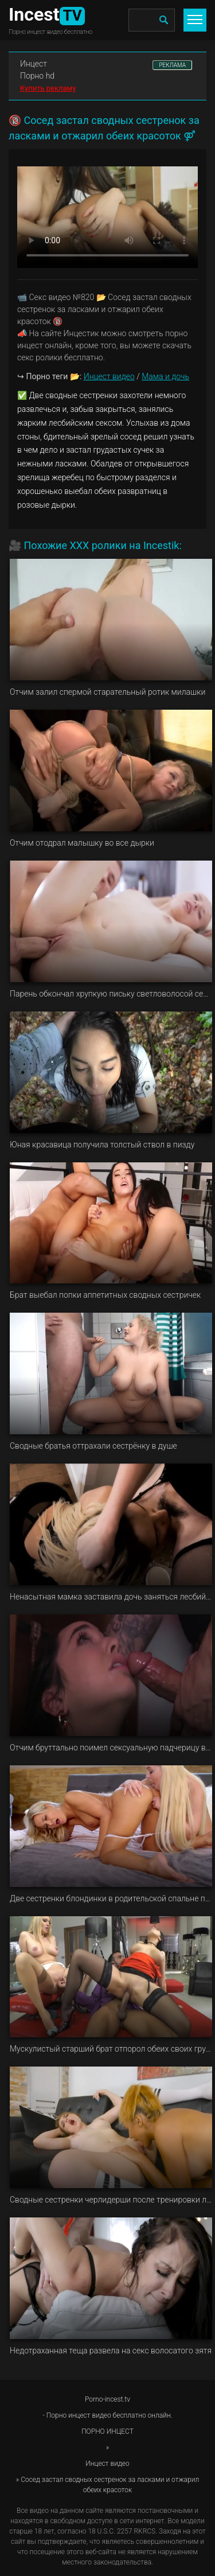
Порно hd (37, 75)
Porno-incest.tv (107, 2399)
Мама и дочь (165, 376)
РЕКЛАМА (172, 65)
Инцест (33, 63)
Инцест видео (109, 376)
